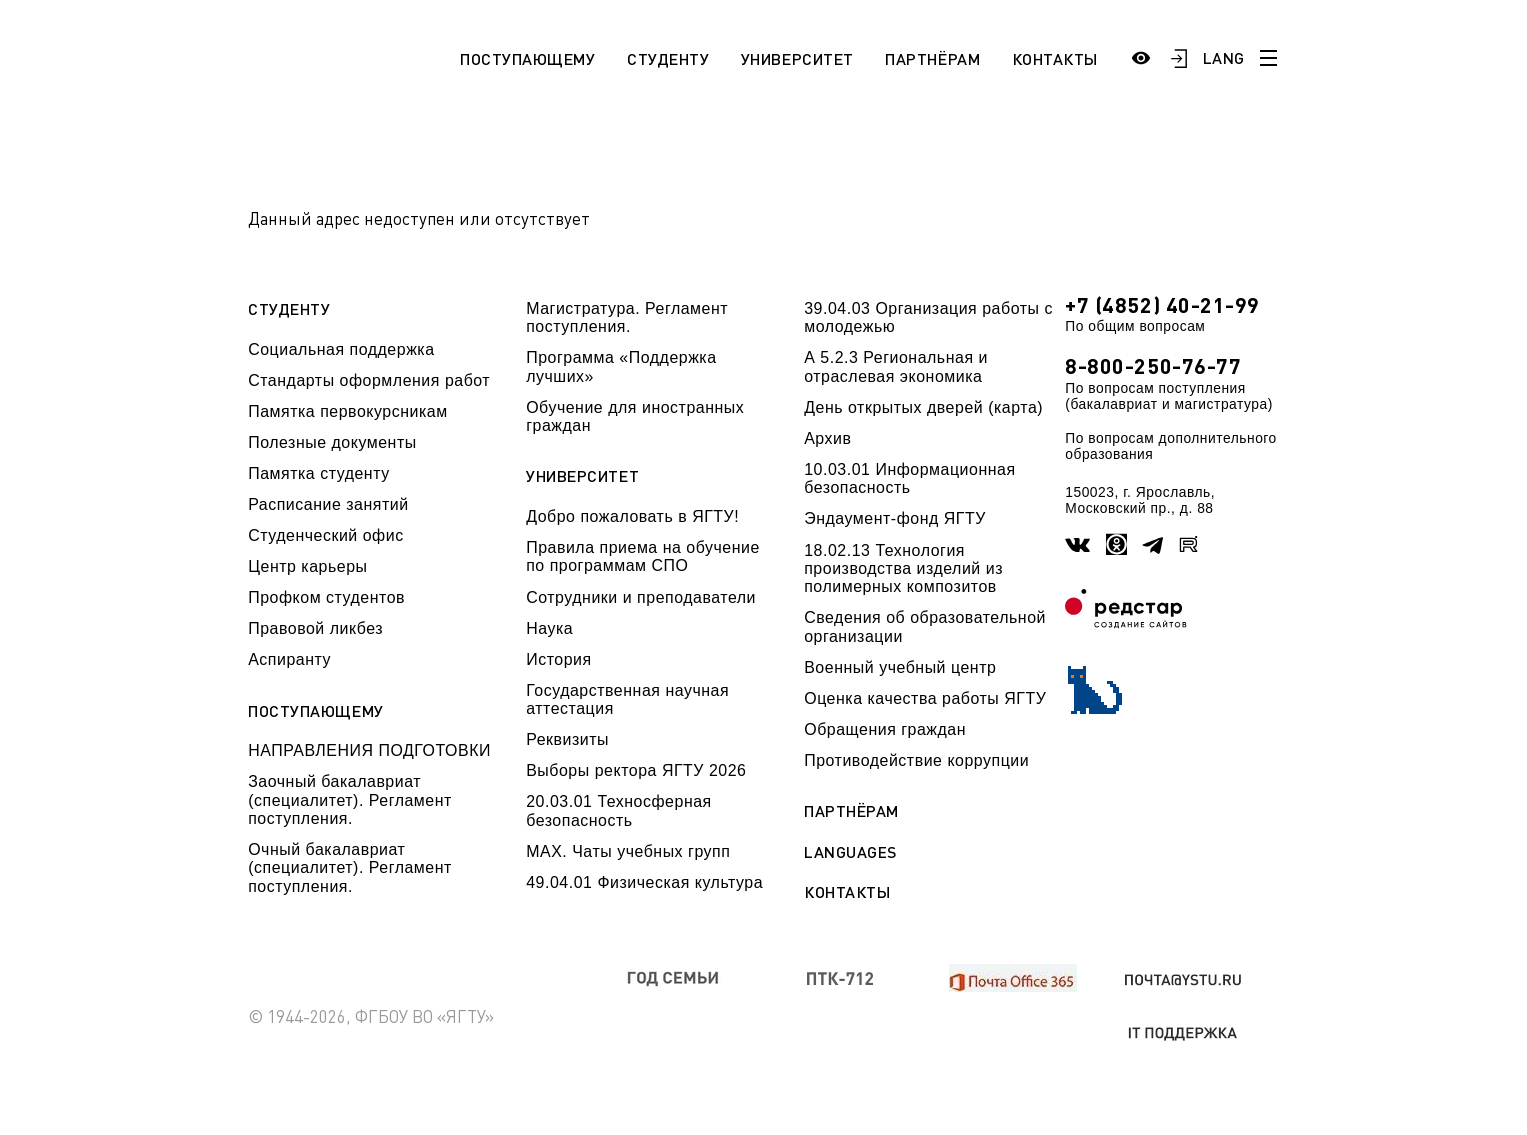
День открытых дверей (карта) (923, 407)
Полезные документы (332, 442)
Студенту (668, 58)
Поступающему (527, 58)
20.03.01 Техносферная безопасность (619, 810)
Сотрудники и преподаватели (641, 597)
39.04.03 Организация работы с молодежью (928, 317)
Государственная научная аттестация (627, 699)
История (558, 659)
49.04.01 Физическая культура (644, 882)
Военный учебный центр (900, 667)
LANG (1223, 57)
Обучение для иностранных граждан (635, 416)
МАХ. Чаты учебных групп (628, 851)
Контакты (1055, 58)
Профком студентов (326, 597)
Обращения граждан (885, 729)
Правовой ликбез (315, 628)
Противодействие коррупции (916, 760)
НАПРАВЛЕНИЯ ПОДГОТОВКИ (369, 750)
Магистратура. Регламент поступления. (627, 317)
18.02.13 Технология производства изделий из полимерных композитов (903, 569)
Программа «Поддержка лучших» (621, 366)
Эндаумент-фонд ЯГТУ (895, 518)
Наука (549, 628)
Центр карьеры (307, 566)
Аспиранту (289, 659)
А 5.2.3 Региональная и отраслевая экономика (896, 366)
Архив (827, 438)
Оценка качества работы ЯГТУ (925, 698)
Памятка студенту (319, 473)
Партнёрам (932, 58)
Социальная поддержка (341, 349)
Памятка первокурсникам (347, 411)
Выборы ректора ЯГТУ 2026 (636, 770)
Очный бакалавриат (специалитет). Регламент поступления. (350, 868)
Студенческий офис (325, 535)
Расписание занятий (328, 504)
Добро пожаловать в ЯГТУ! (632, 516)
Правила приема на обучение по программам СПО (643, 556)
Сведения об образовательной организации (925, 626)
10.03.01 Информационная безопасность (909, 478)
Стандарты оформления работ (369, 380)
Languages (850, 852)
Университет (797, 58)
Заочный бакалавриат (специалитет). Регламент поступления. (350, 800)
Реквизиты (567, 739)
